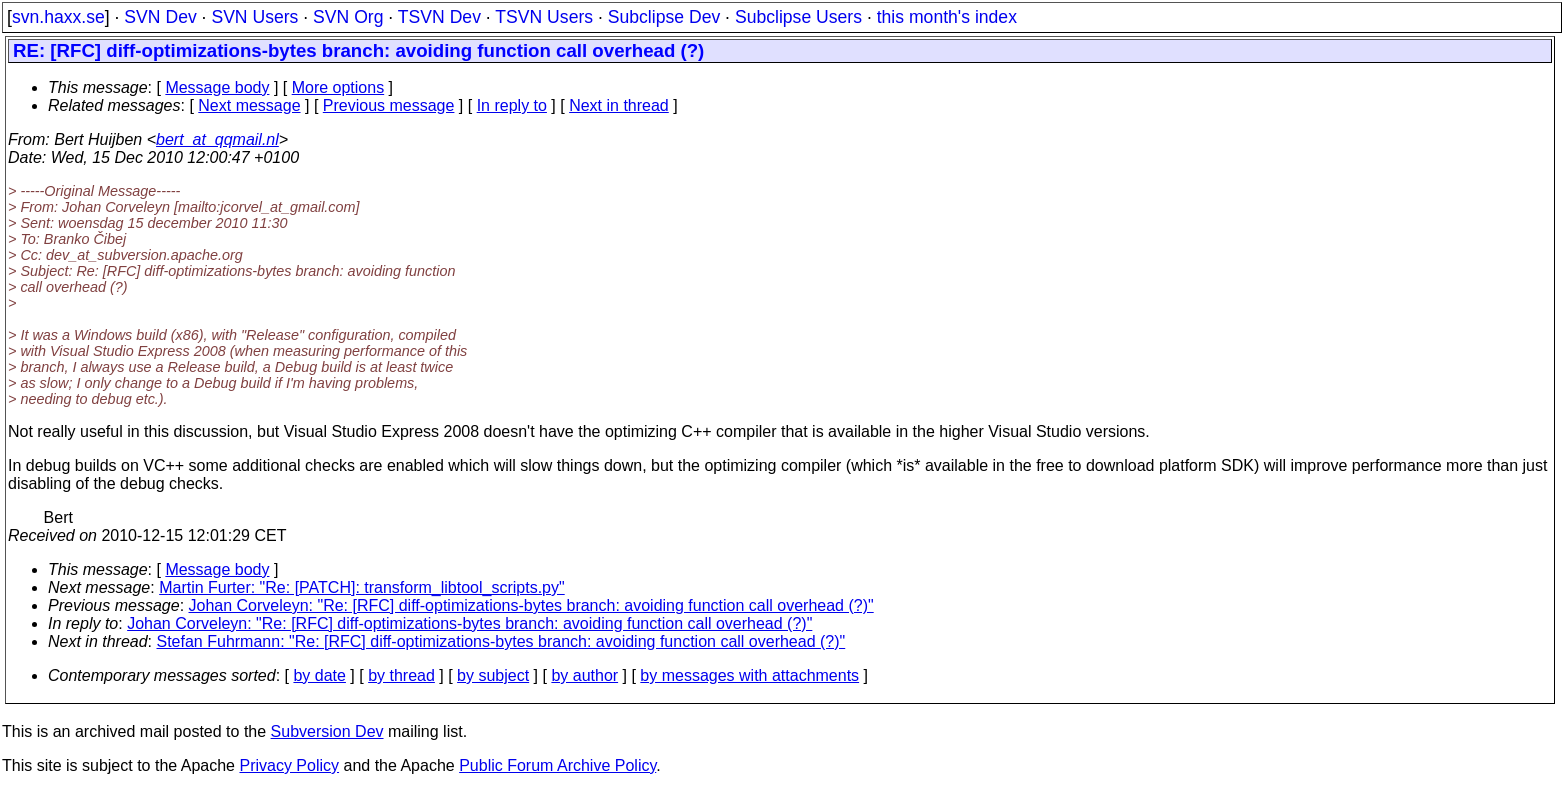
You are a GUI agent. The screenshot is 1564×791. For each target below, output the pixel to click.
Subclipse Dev (664, 17)
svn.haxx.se (58, 17)
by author (584, 675)
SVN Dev (160, 17)
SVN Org (348, 17)
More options (338, 87)
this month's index (947, 17)
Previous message (389, 105)
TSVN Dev (439, 17)
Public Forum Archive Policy (557, 765)
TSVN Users (544, 17)
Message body (217, 87)
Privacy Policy (289, 765)
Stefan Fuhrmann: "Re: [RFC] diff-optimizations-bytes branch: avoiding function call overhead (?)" (501, 641)
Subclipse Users (798, 17)
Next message (249, 105)
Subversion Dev (327, 731)
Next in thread (619, 105)
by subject (493, 675)
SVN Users (254, 17)
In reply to (512, 105)
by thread (401, 675)
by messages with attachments (749, 675)
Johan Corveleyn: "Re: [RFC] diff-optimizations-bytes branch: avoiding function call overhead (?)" (531, 605)
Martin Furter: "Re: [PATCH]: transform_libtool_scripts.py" (362, 587)
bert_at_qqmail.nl (217, 139)
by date (319, 675)
